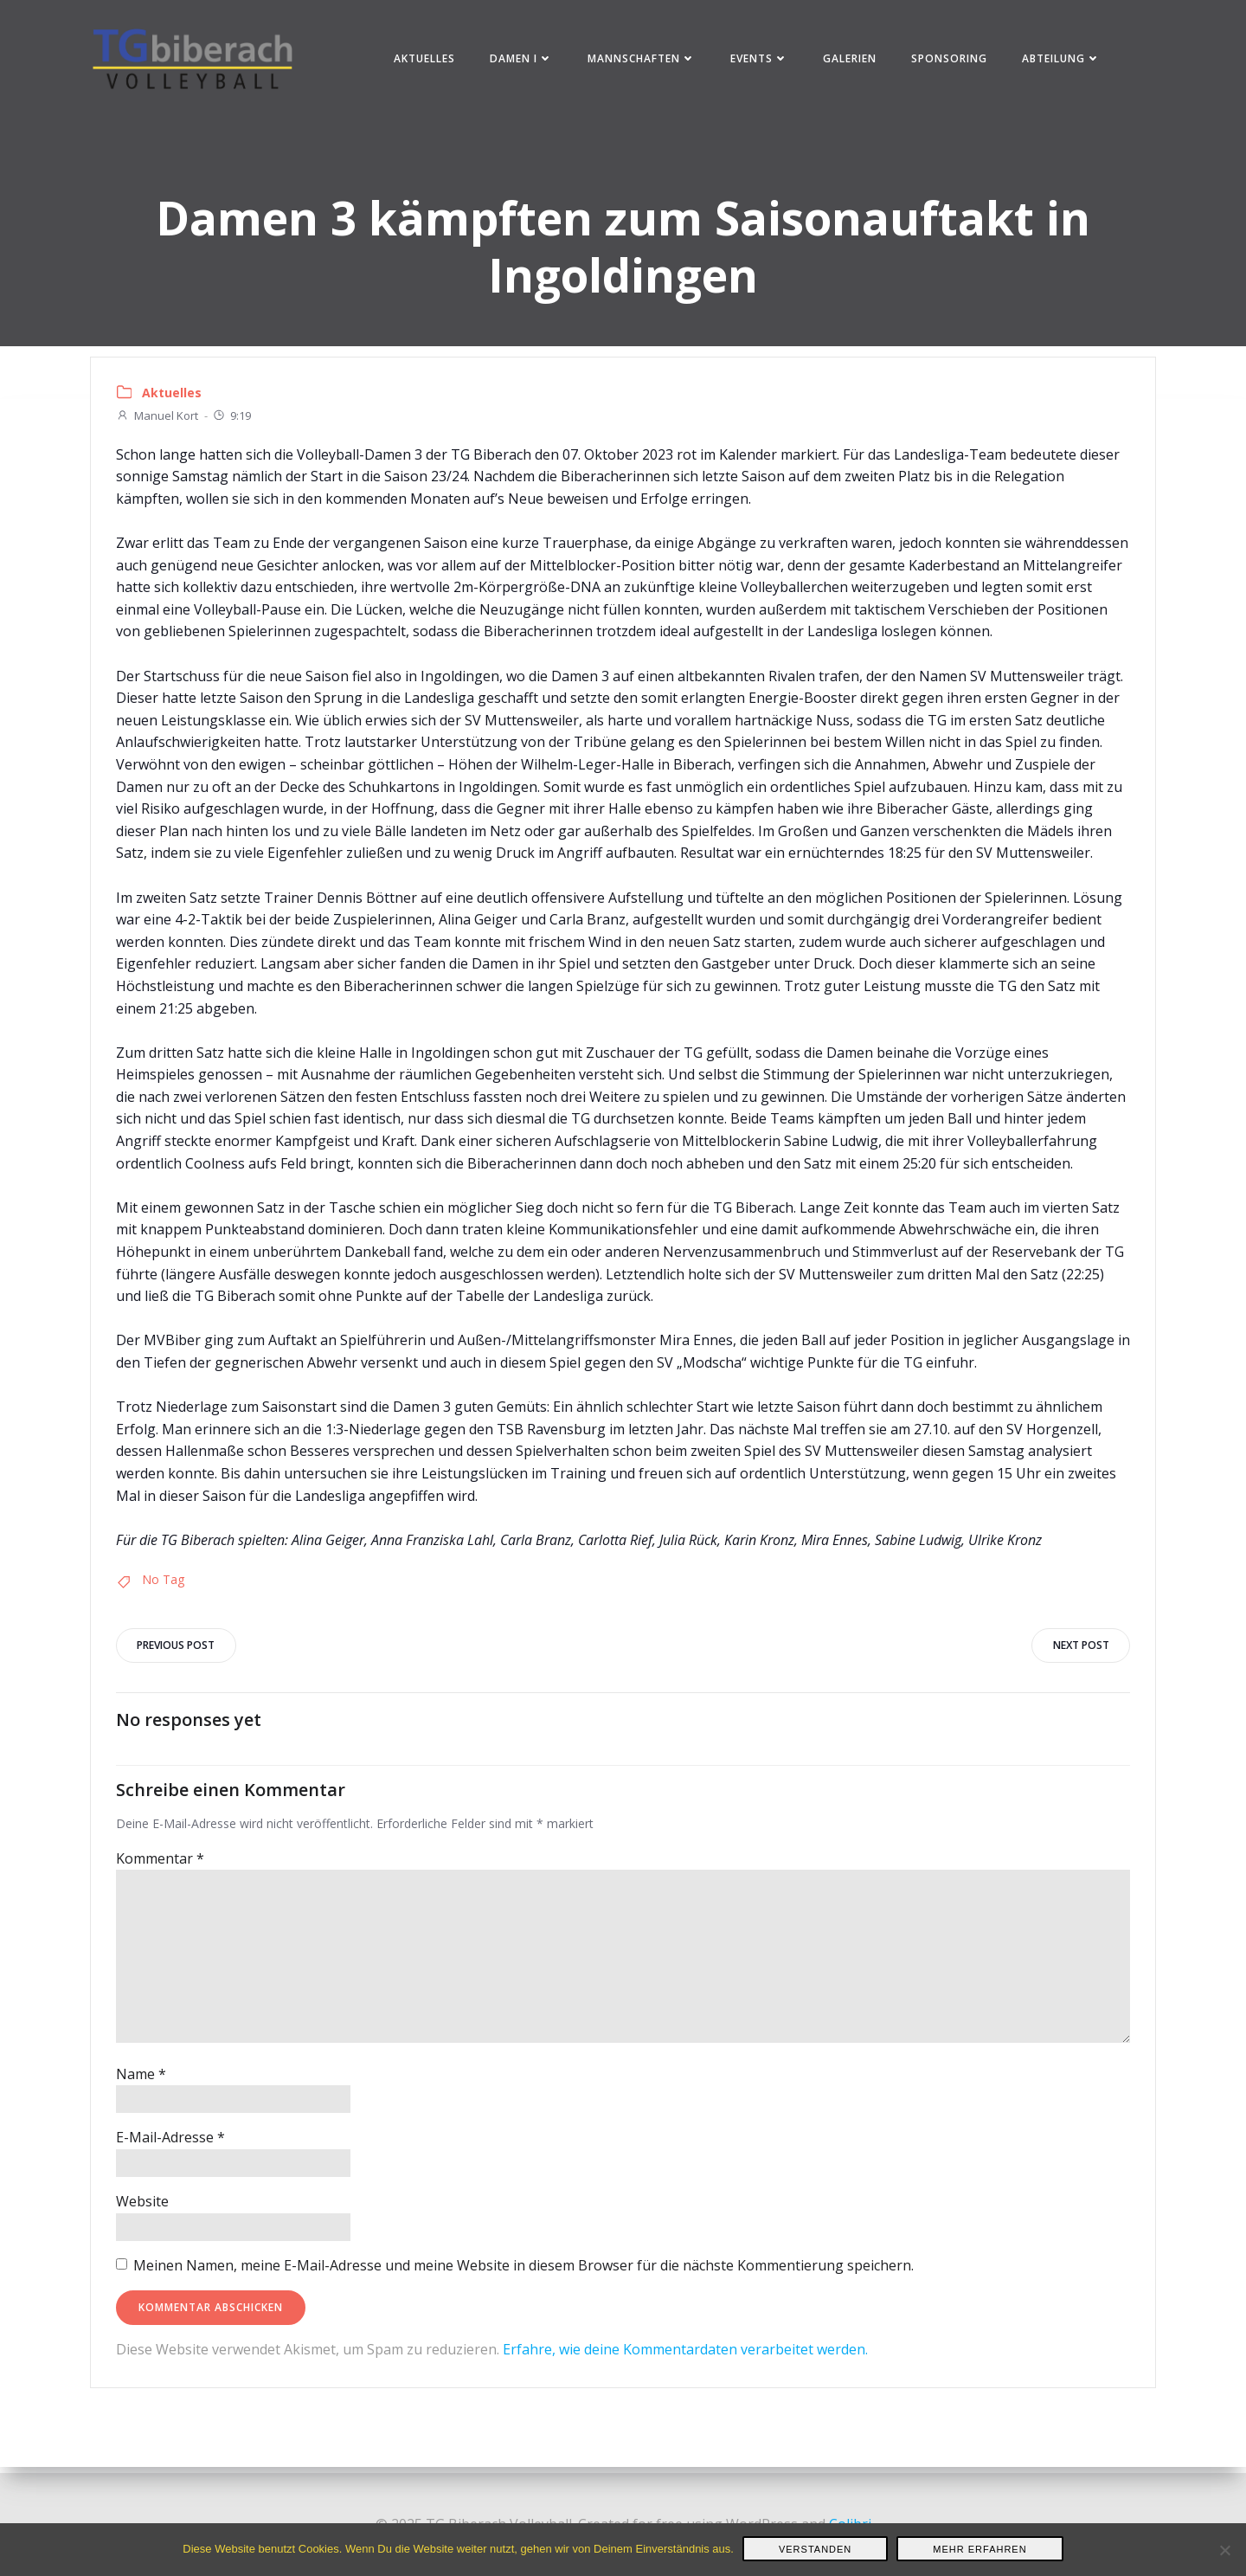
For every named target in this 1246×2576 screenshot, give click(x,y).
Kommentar (161, 1865)
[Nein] (1224, 2550)
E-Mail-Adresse (171, 2144)
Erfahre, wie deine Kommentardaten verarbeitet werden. (686, 2356)
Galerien (851, 60)
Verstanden (815, 2549)
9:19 (232, 420)
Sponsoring (951, 60)
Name (142, 2080)
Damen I (523, 60)
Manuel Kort (158, 420)
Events (761, 60)
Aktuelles (426, 60)
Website (143, 2208)
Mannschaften (643, 60)
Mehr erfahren (979, 2549)
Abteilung (1063, 60)
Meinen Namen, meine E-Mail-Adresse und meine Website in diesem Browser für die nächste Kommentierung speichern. (524, 2272)
